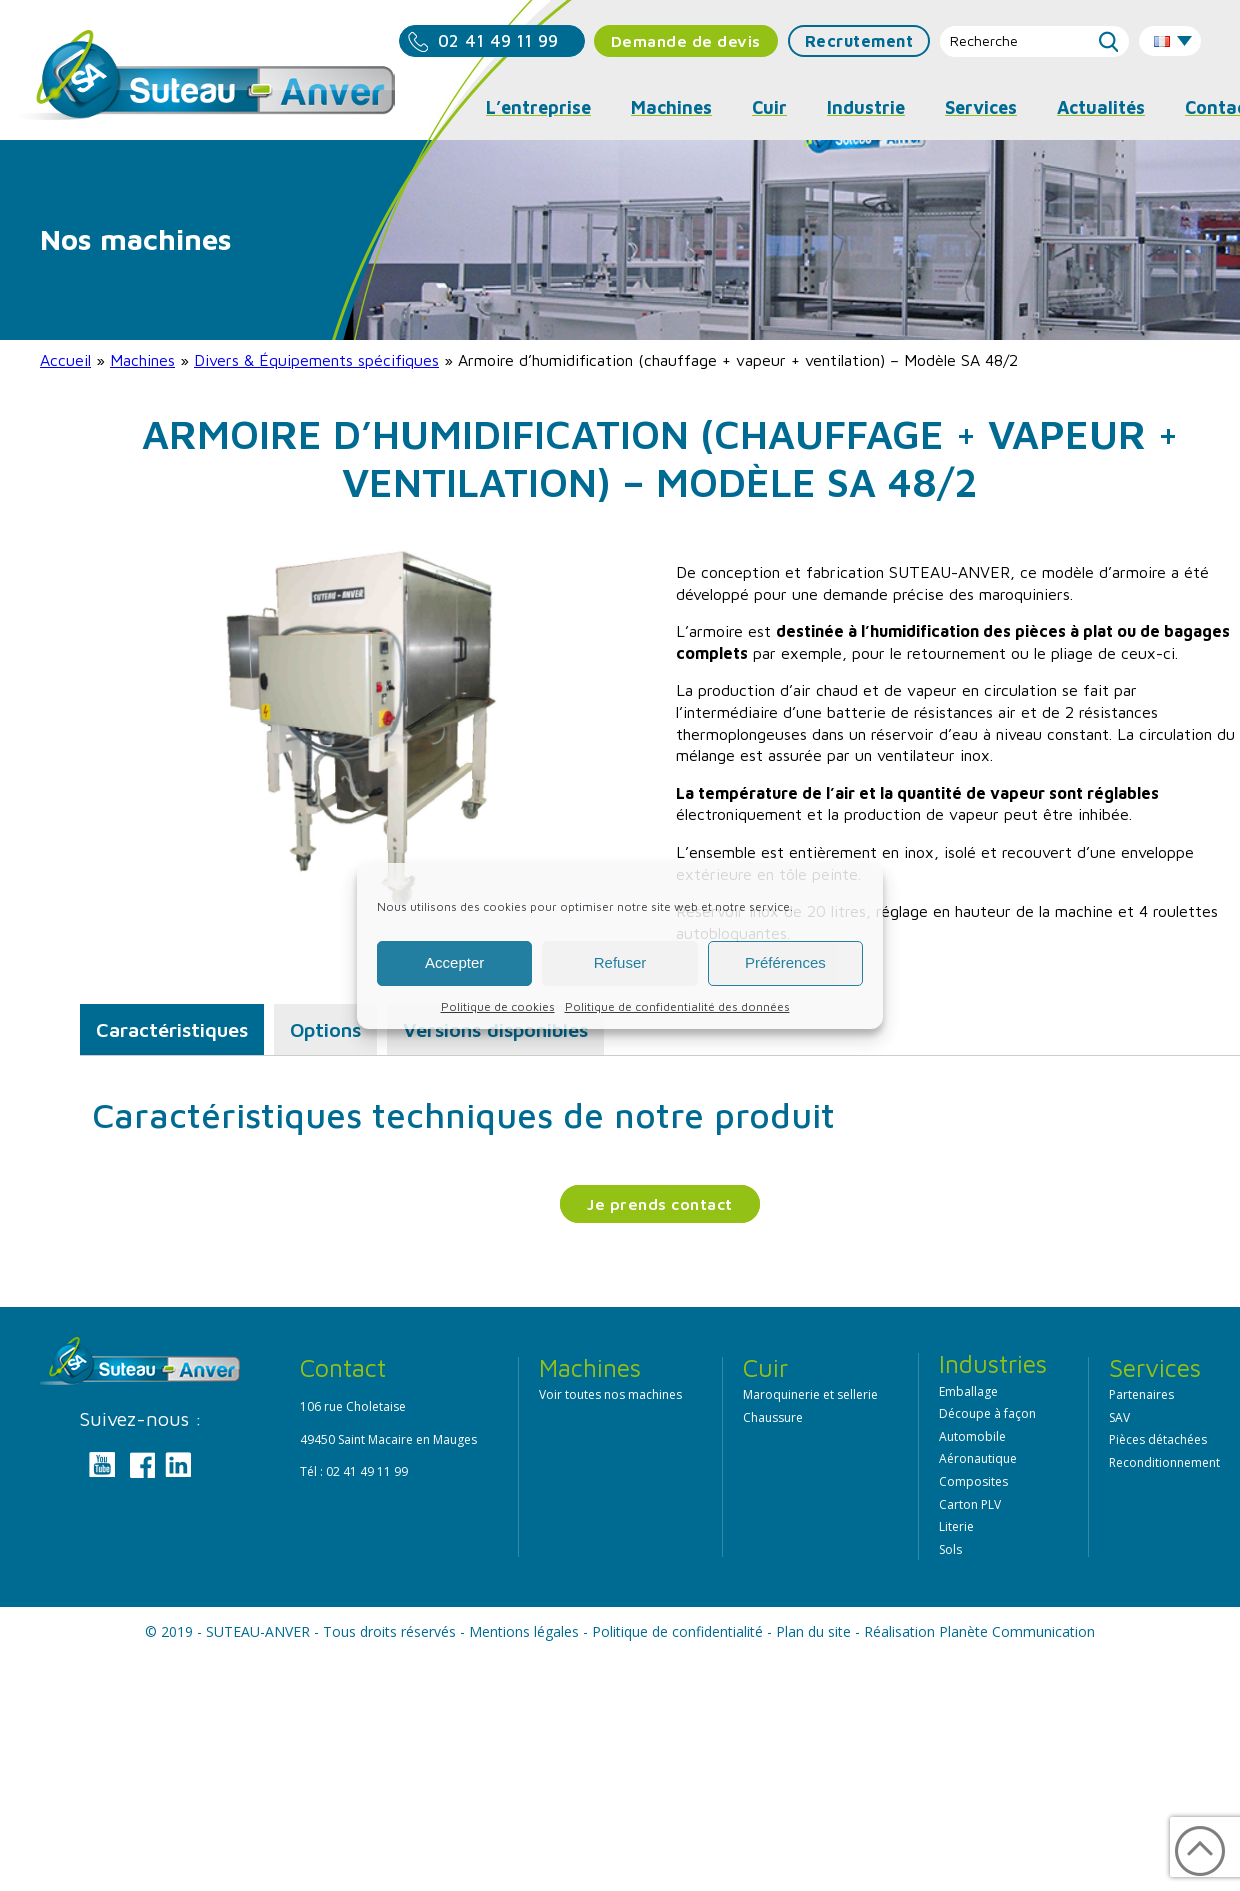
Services (981, 107)
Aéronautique (978, 1458)
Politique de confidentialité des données (677, 1006)
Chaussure (773, 1417)
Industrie (866, 107)
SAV (1119, 1417)
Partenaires (1141, 1394)
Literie (956, 1526)
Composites (973, 1481)
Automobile (972, 1436)
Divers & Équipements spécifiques (316, 360)
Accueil (65, 360)
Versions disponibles (495, 1029)
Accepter (454, 962)
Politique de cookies (498, 1006)
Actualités (1101, 107)
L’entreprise (538, 107)
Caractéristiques (172, 1029)
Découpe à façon (987, 1413)
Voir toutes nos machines (610, 1394)
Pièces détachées (1158, 1439)
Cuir (769, 107)
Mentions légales (524, 1631)
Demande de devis (686, 41)
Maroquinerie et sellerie (810, 1394)
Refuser (620, 962)
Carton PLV (970, 1504)
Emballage (968, 1391)
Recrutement (859, 41)
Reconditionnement (1164, 1462)
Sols (950, 1549)
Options (325, 1029)
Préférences (785, 962)
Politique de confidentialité (677, 1631)
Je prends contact (660, 1204)
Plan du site (813, 1631)
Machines (142, 360)
